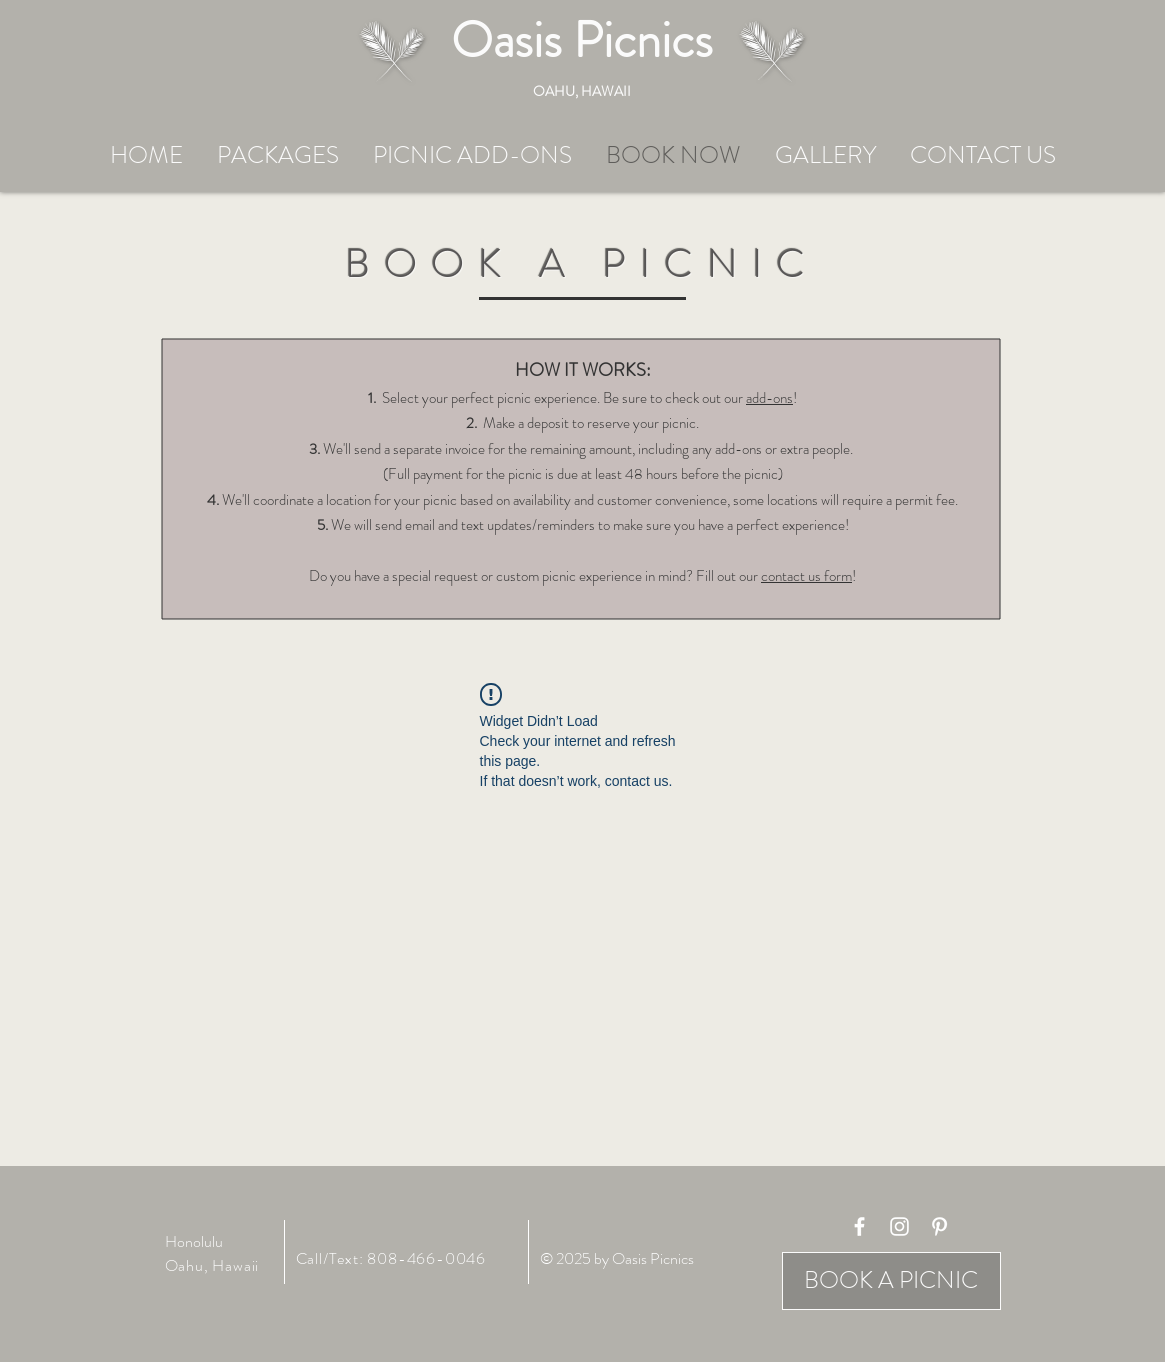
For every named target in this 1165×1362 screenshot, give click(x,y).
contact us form (806, 576)
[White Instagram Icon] (899, 1226)
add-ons (769, 398)
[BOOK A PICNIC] (891, 1281)
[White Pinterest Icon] (939, 1226)
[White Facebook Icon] (859, 1226)
